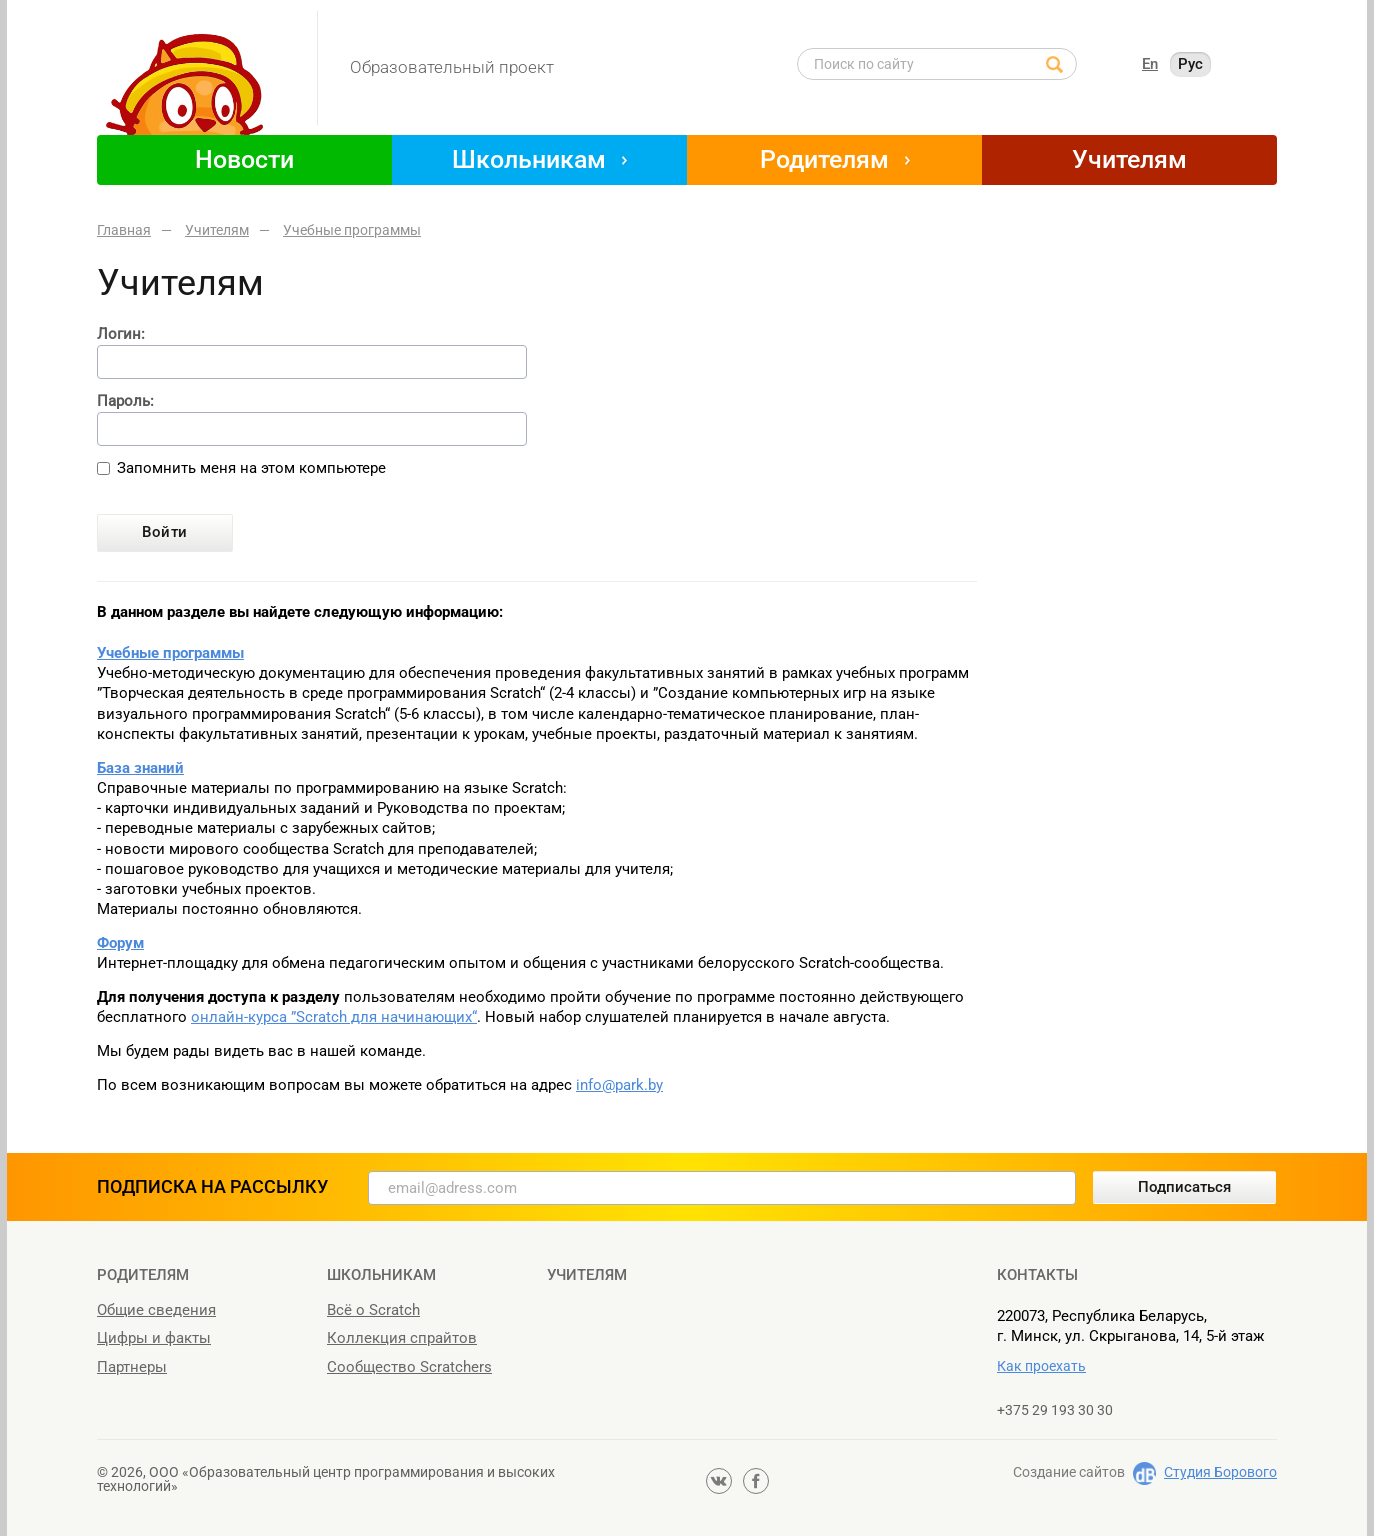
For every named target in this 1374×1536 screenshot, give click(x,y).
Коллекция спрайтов (402, 1338)
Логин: (121, 334)
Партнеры (132, 1367)
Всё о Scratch (373, 1310)
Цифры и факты (154, 1338)
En (1150, 64)
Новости (244, 159)
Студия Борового (1220, 1472)
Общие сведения (156, 1310)
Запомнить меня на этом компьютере (251, 468)
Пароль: (125, 401)
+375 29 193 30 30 (1055, 1410)
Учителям (1129, 159)
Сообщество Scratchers (409, 1367)
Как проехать (1041, 1366)
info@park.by (619, 1085)
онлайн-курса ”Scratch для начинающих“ (334, 1017)
